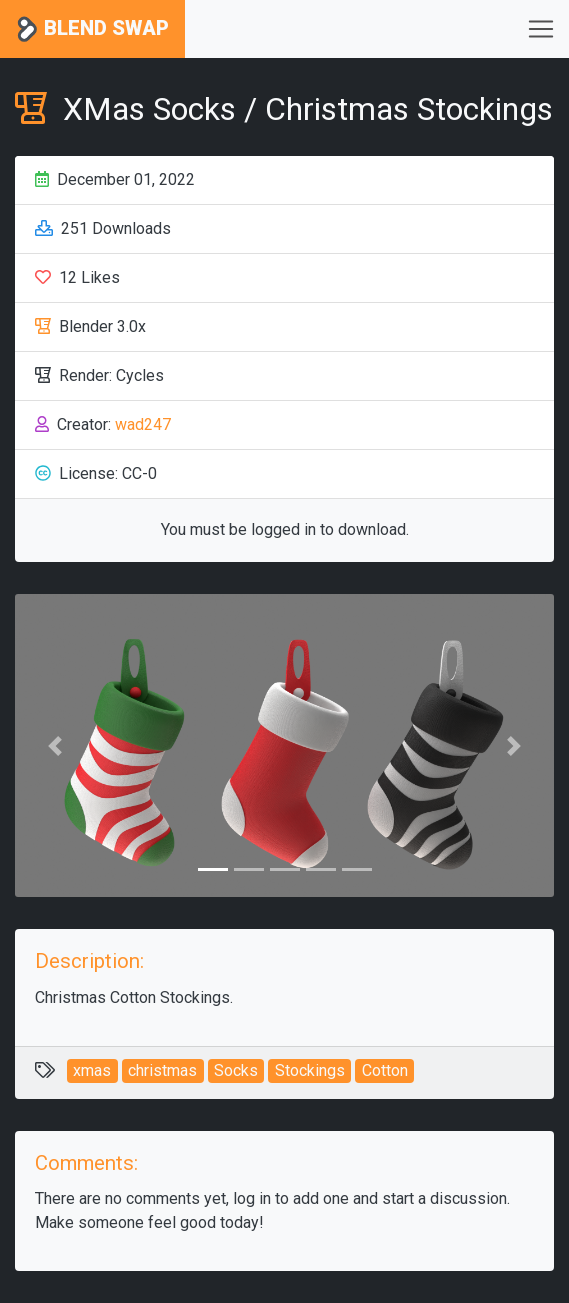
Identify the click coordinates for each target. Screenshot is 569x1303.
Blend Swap (92, 29)
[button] (55, 745)
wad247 (143, 424)
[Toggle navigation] (541, 29)
